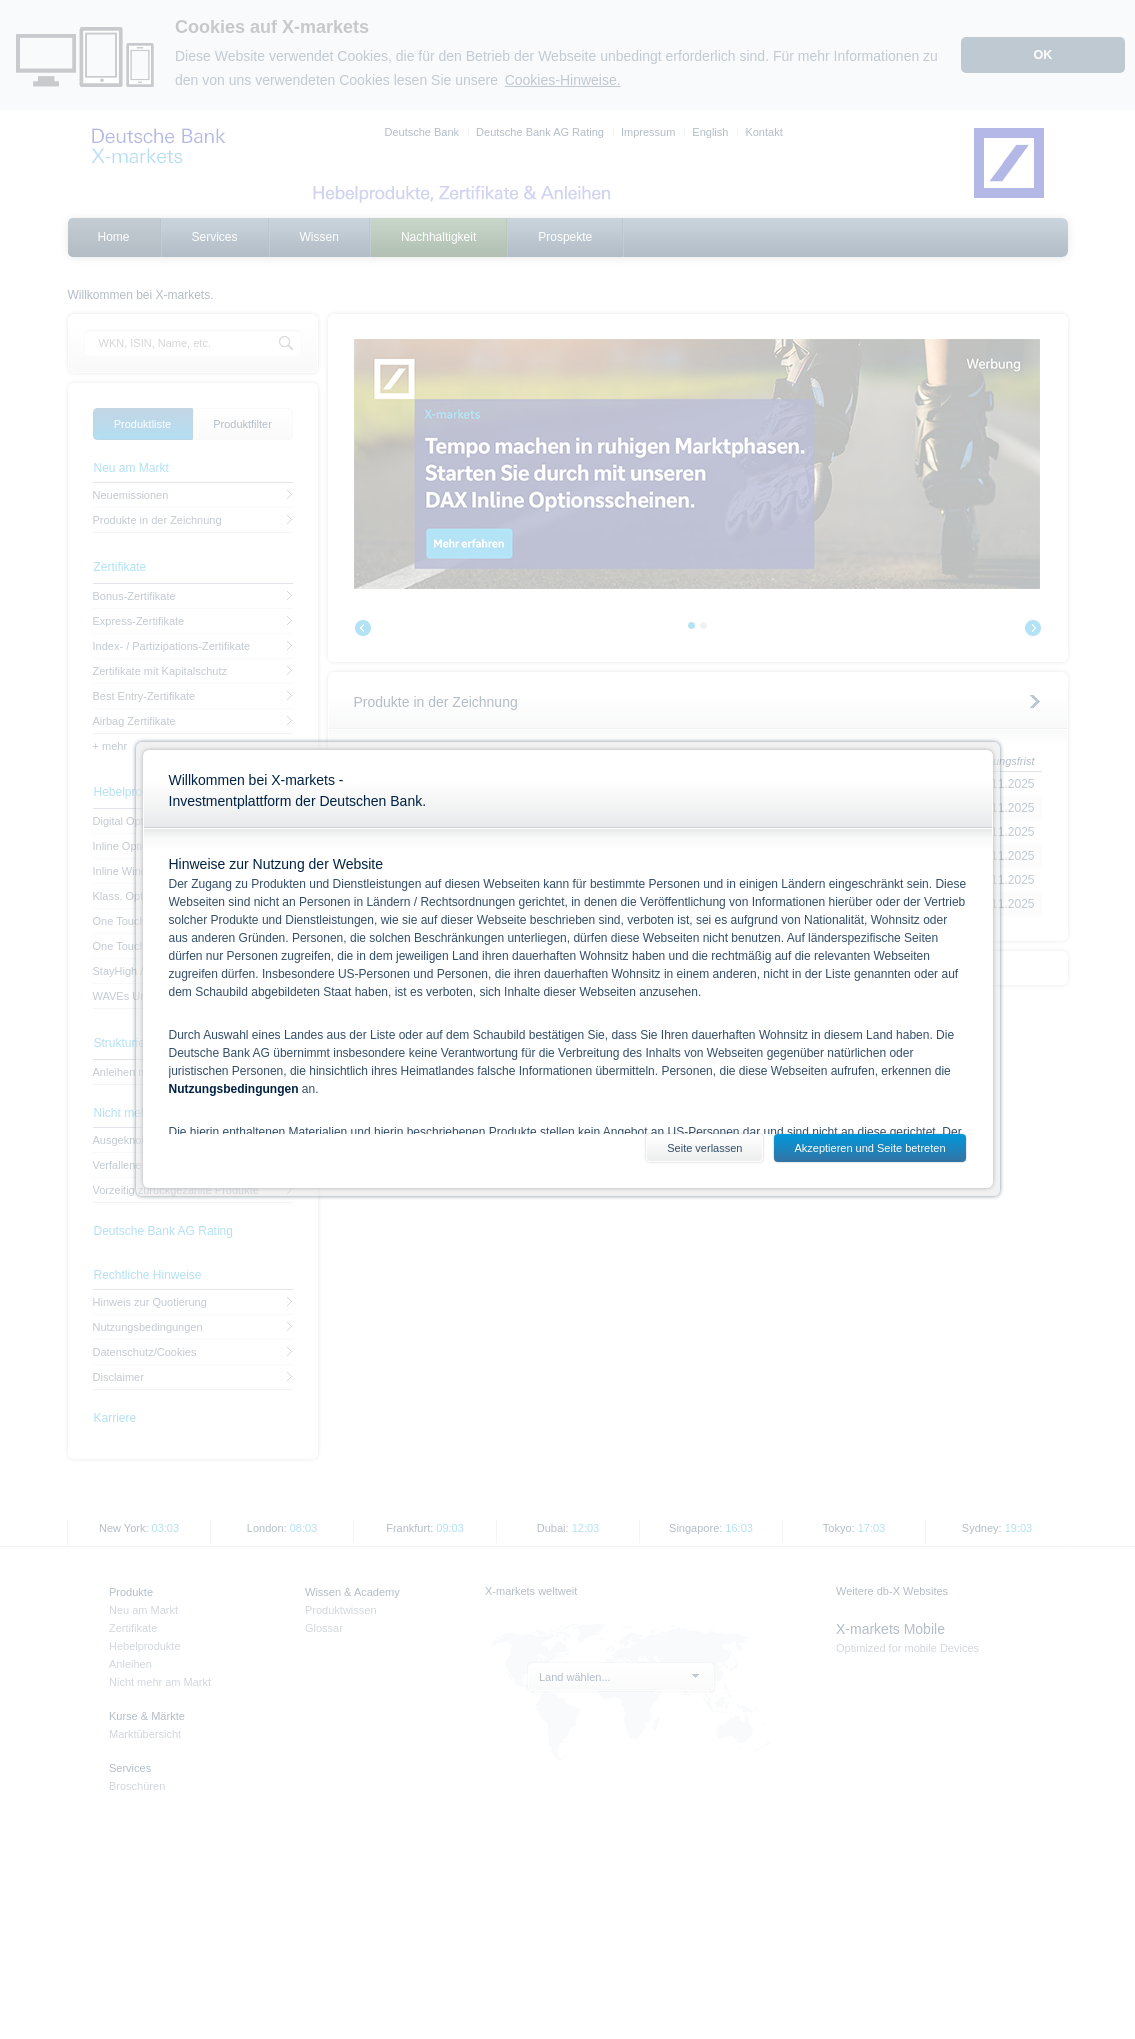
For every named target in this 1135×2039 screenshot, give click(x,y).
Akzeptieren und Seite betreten (869, 1148)
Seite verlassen (704, 1148)
